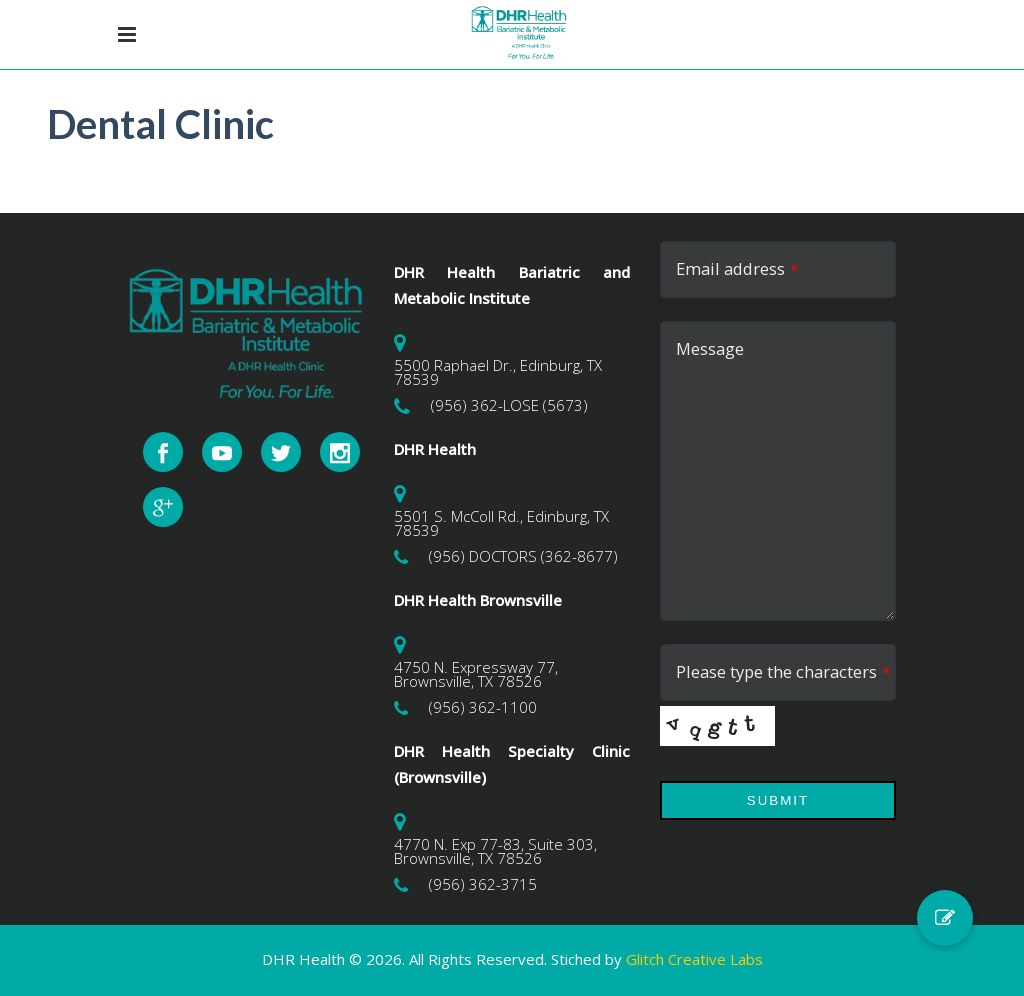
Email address (737, 268)
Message (710, 348)
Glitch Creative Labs (694, 959)
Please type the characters (783, 671)
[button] (945, 918)
